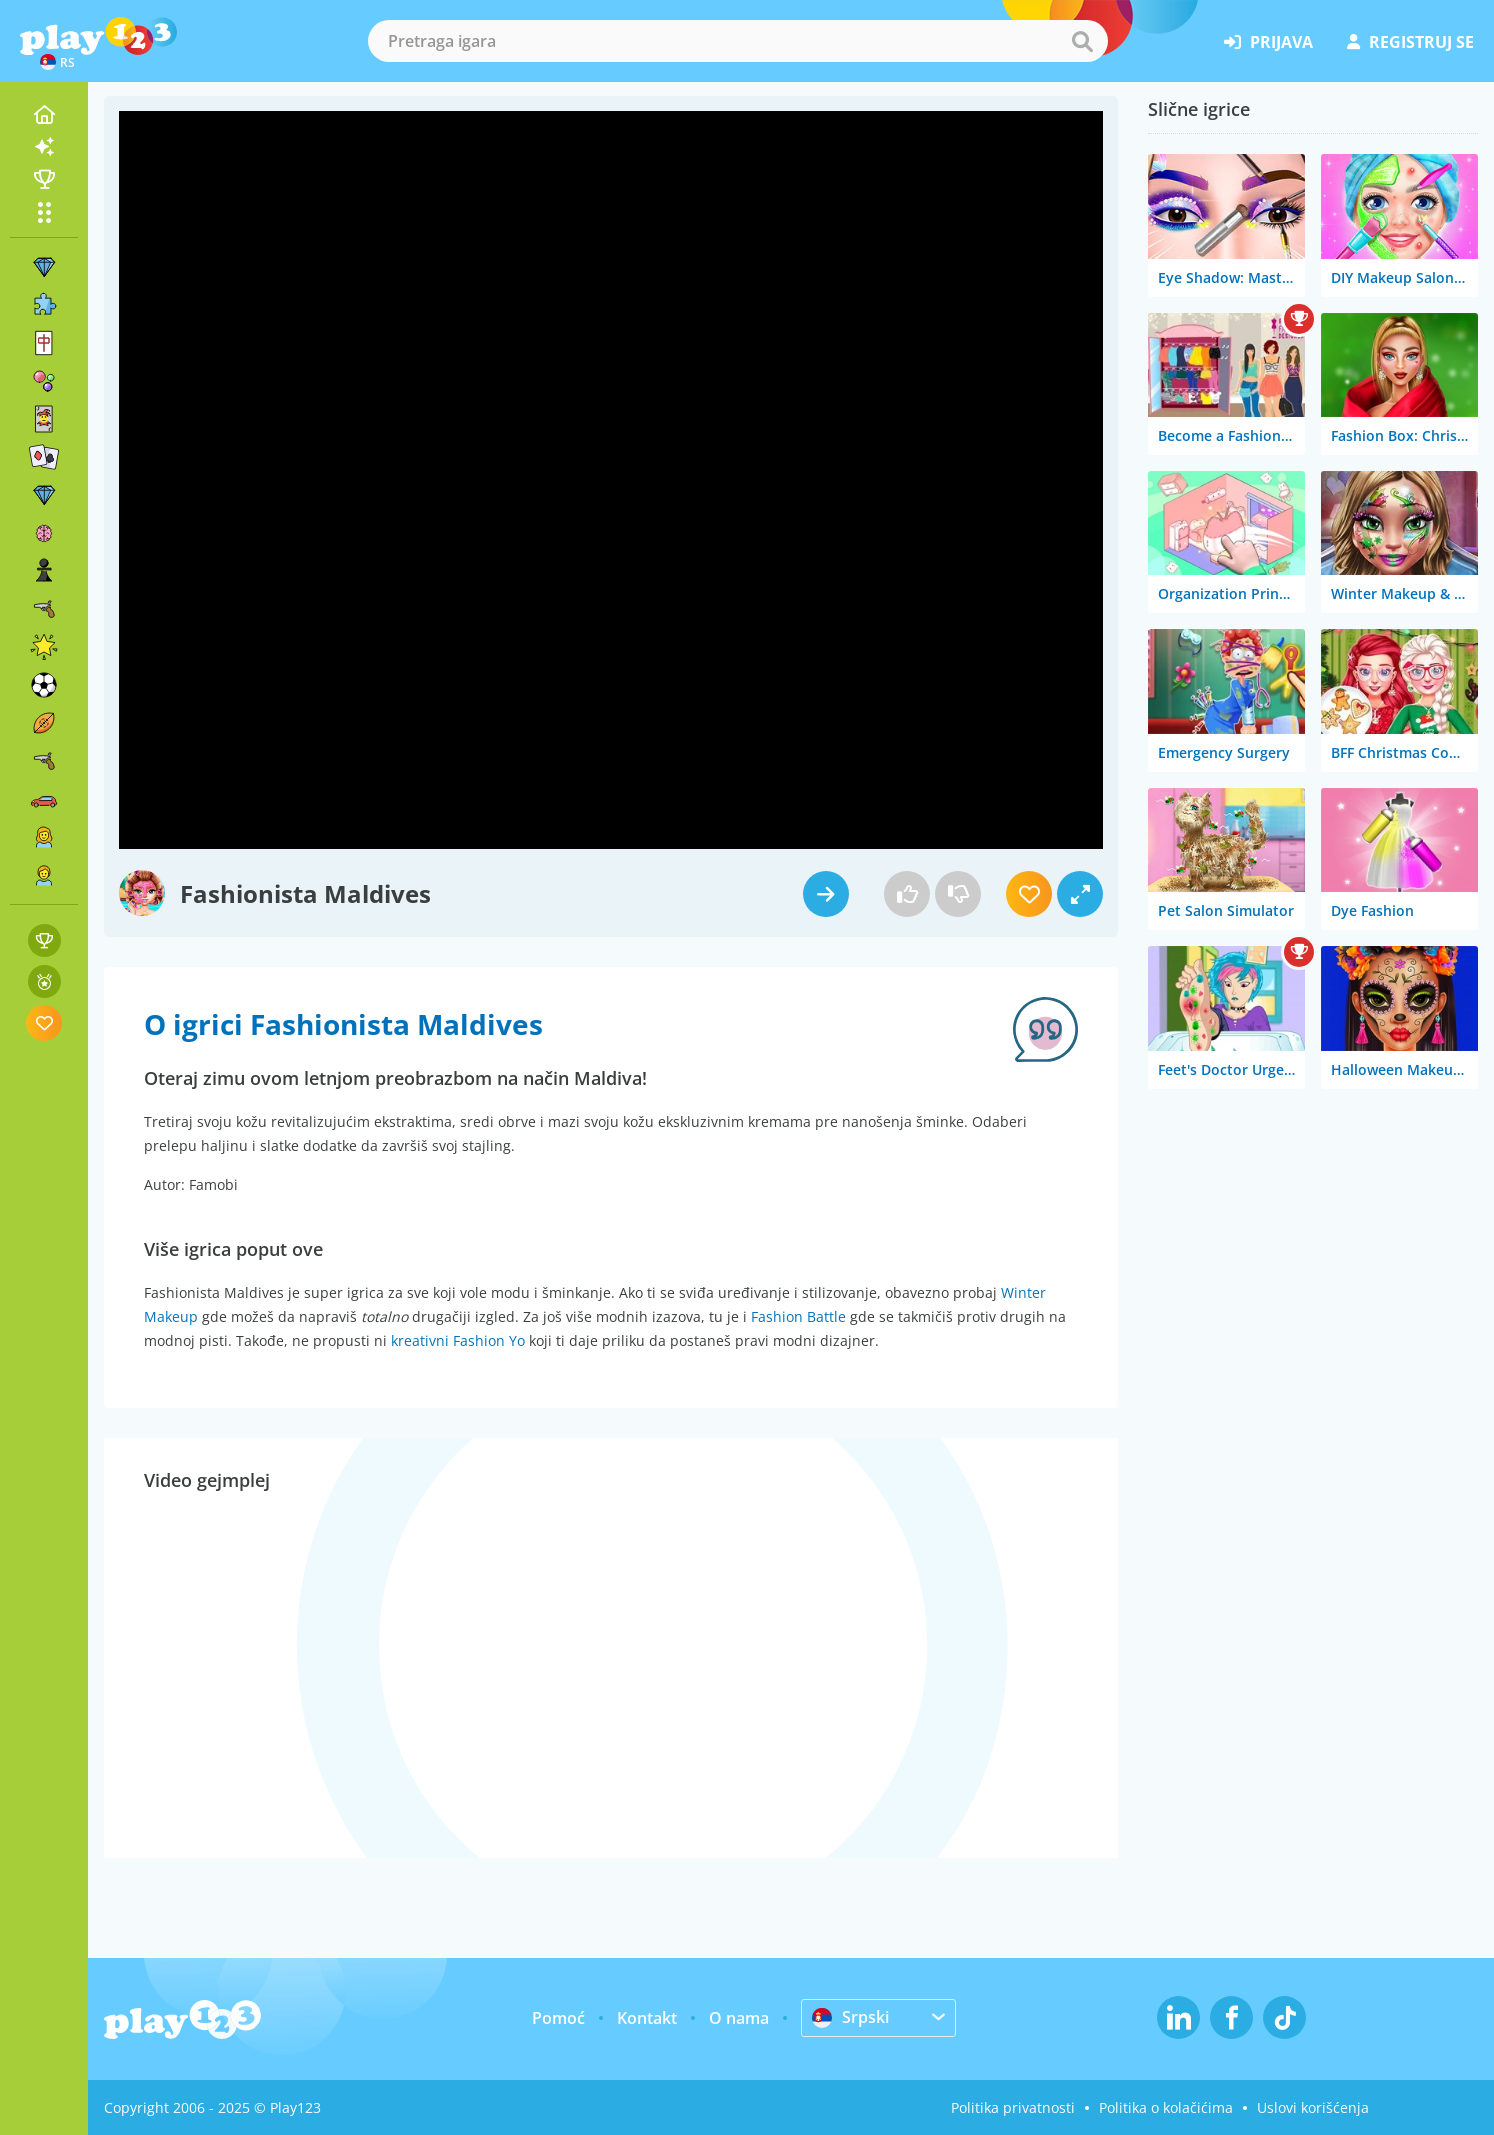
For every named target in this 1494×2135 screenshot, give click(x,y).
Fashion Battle (798, 1316)
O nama (739, 2018)
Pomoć (558, 2018)
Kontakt (647, 2018)
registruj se (1410, 42)
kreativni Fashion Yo (458, 1340)
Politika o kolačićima (1166, 2107)
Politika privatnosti (1013, 2107)
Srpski (850, 2017)
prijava (1268, 42)
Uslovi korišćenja (1313, 2107)
